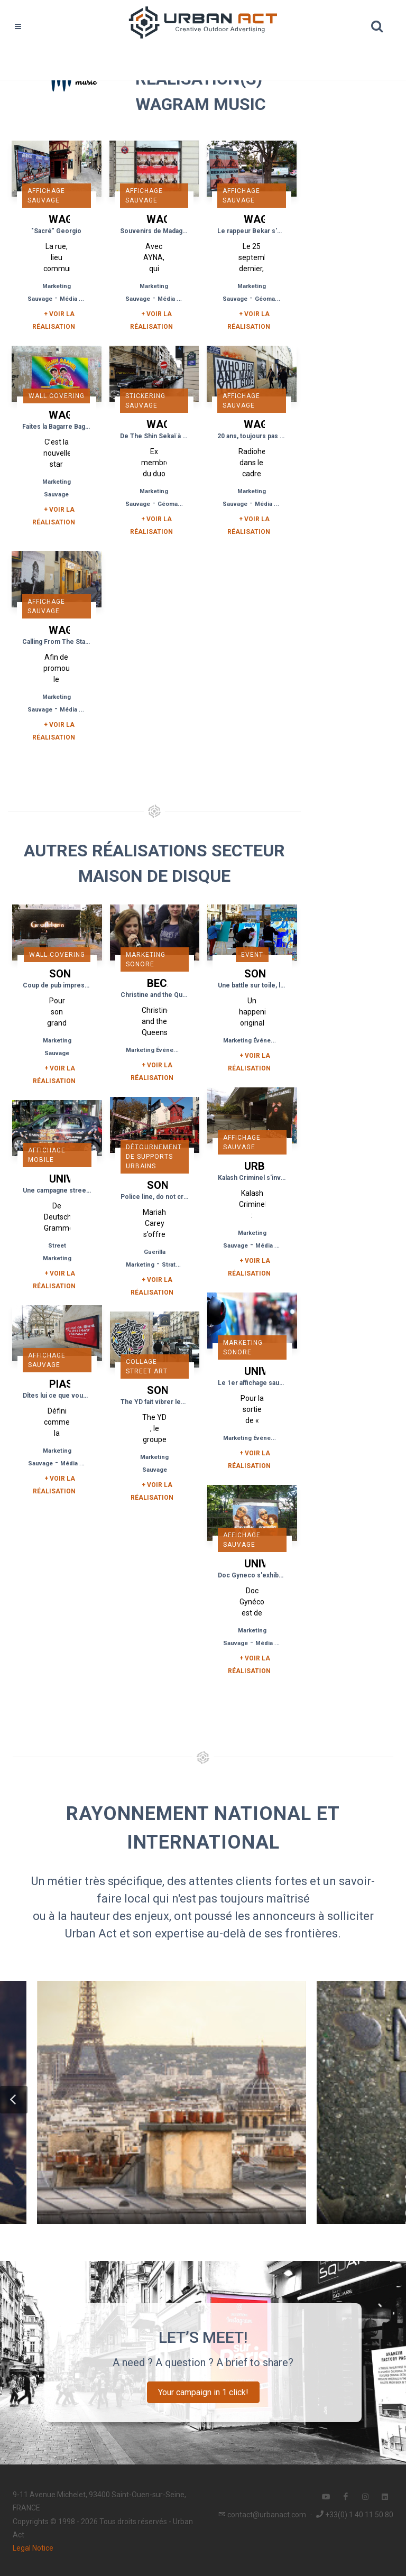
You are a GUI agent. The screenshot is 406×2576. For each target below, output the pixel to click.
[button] (13, 2099)
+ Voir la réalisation (53, 320)
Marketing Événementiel (160, 1050)
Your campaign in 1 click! (203, 2392)
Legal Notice (33, 2548)
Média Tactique (82, 299)
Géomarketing (275, 299)
